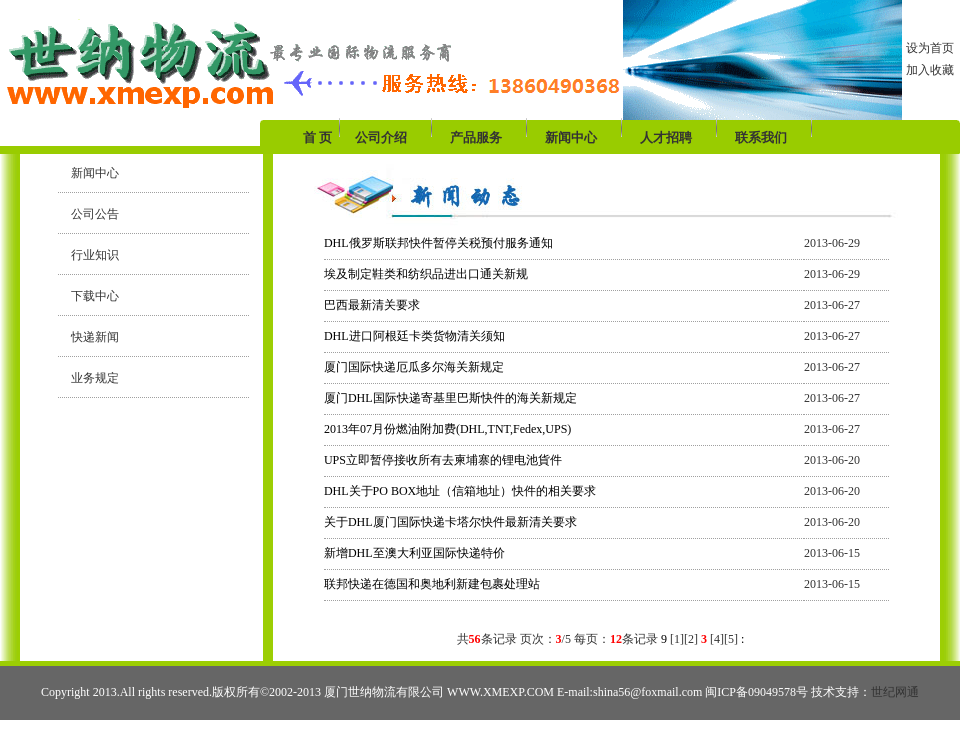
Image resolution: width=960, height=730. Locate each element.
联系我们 (761, 137)
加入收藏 (930, 70)
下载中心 (89, 296)
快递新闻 (89, 337)
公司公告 (89, 214)
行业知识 (89, 255)
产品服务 (476, 137)
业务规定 (89, 378)
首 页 (319, 137)
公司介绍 (381, 137)
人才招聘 (666, 137)
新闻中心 (571, 137)
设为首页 (930, 48)
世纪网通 (895, 692)
